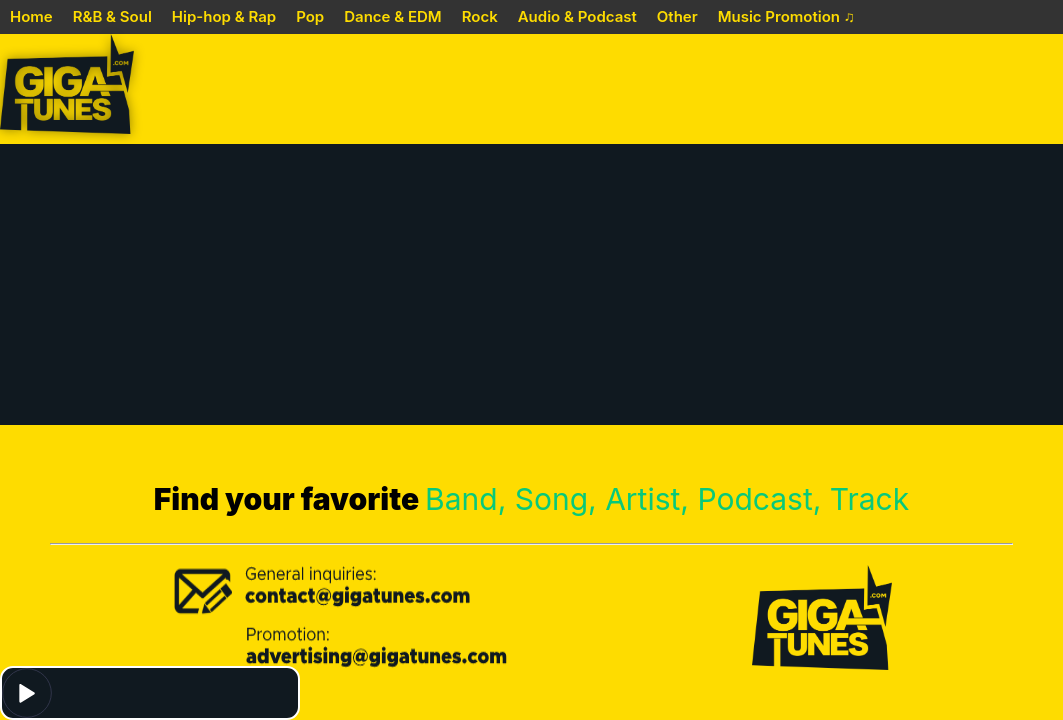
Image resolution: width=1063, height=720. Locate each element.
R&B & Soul (112, 16)
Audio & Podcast (577, 16)
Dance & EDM (392, 16)
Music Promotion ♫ (786, 16)
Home (31, 16)
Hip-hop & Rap (224, 16)
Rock (480, 16)
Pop (310, 16)
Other (677, 16)
